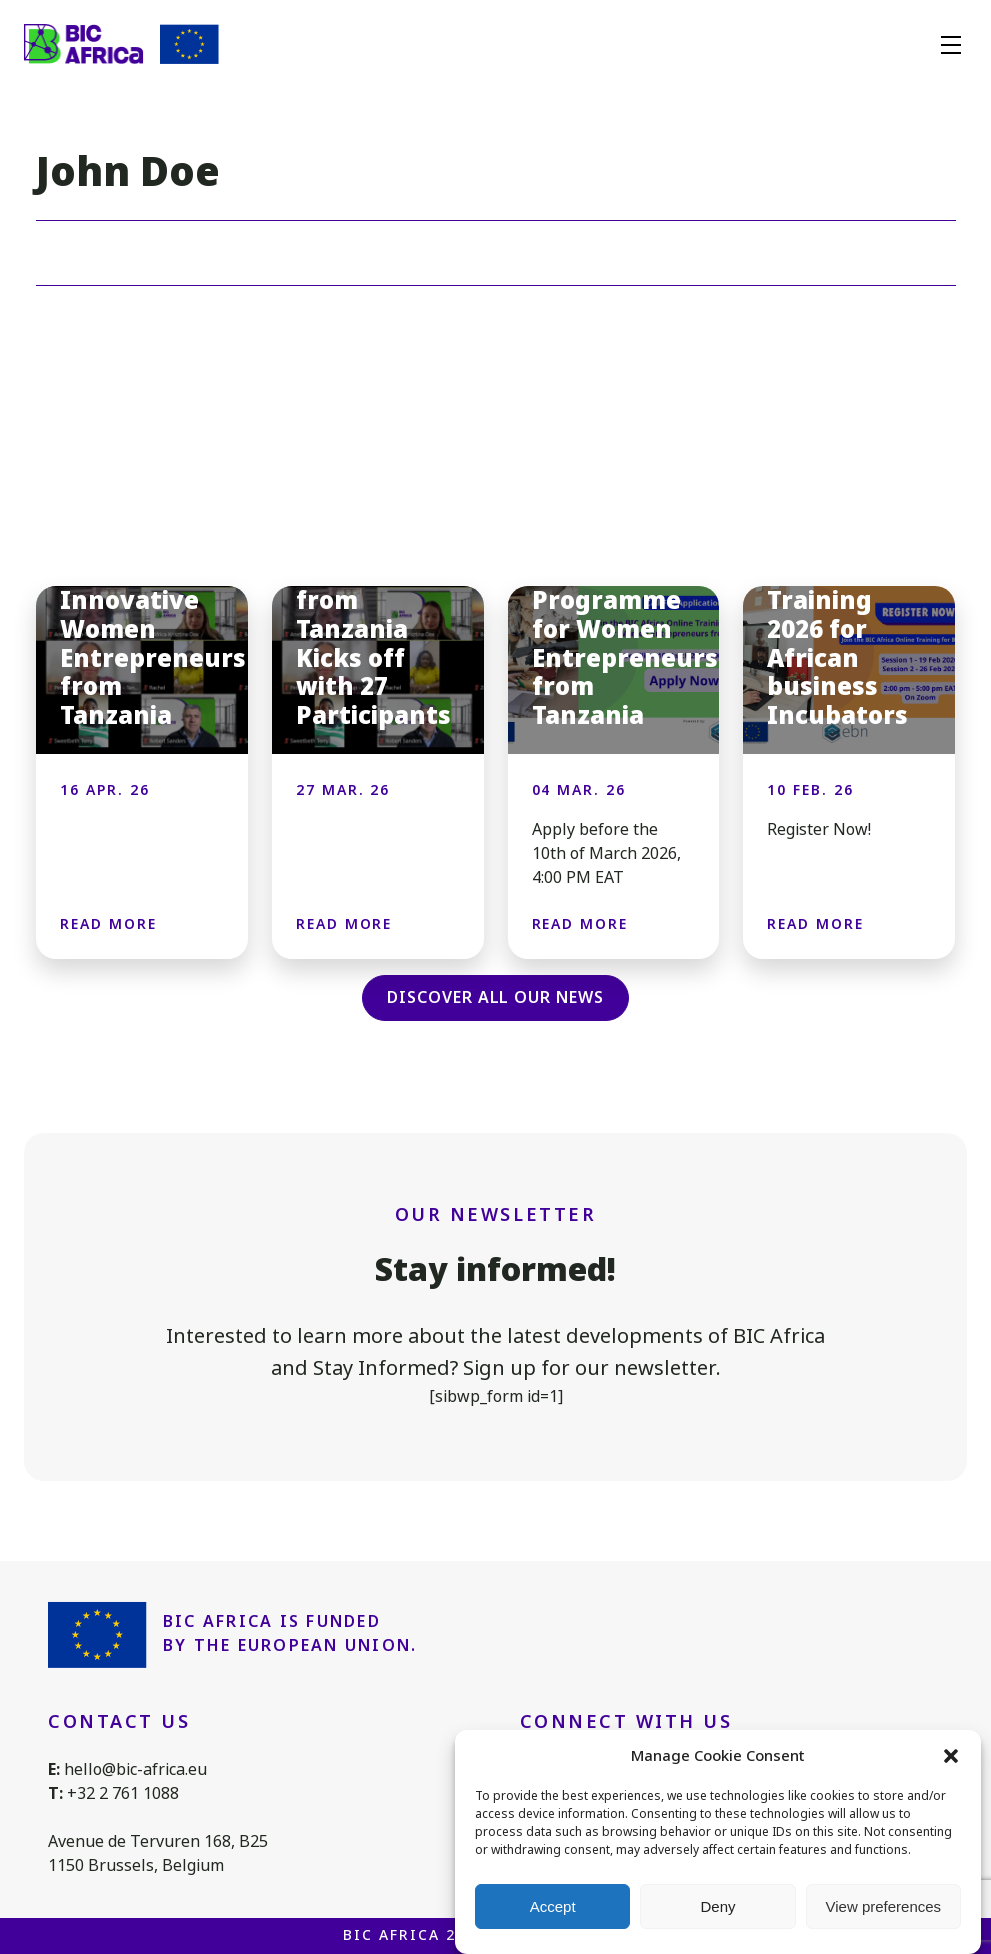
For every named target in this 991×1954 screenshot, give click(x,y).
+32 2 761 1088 (123, 1793)
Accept (553, 1906)
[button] (951, 1756)
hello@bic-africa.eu (135, 1769)
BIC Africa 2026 (414, 1935)
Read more (108, 924)
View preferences (884, 1906)
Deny (717, 1906)
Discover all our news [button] (495, 997)
